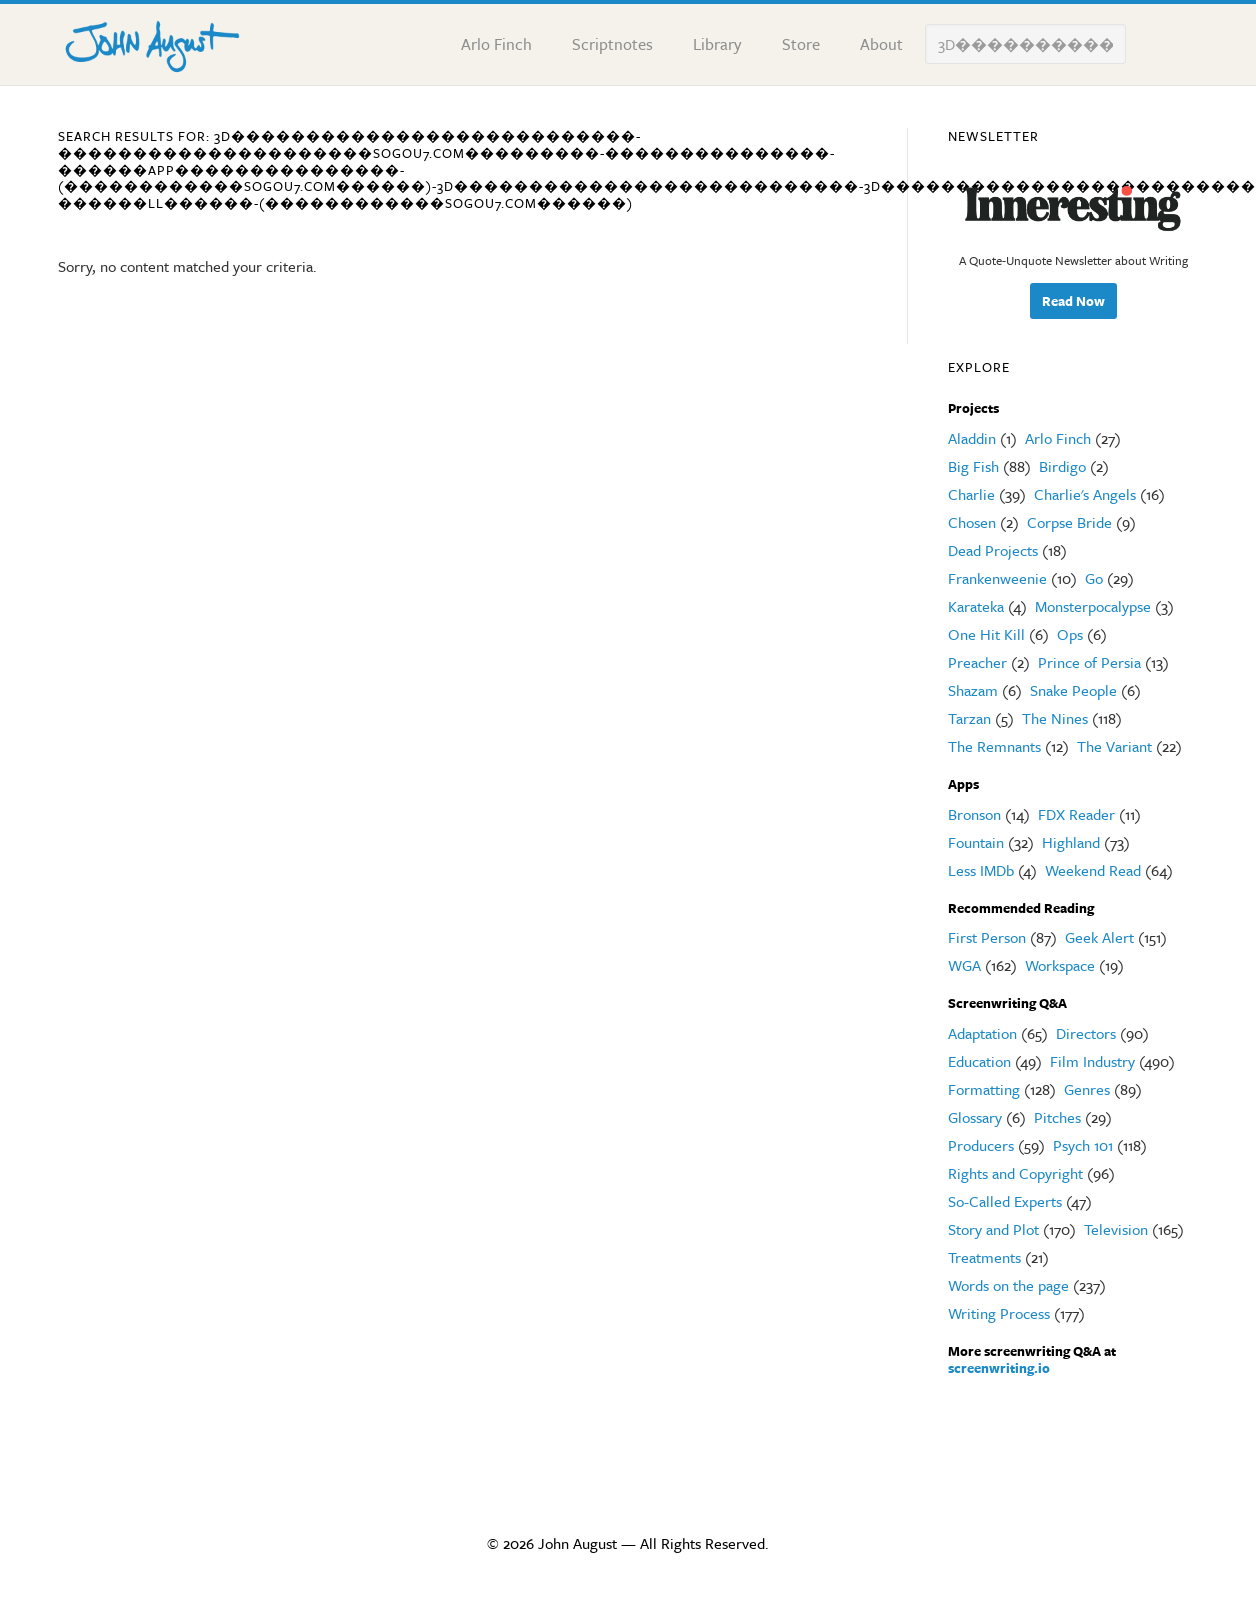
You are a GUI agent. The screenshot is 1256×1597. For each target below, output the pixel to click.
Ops (1070, 634)
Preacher (977, 662)
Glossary (975, 1117)
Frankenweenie (997, 578)
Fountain (976, 842)
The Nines (1055, 718)
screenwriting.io (999, 1368)
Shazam (973, 690)
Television (1116, 1229)
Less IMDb (981, 870)
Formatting (984, 1089)
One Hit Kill (986, 634)
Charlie (971, 494)
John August (153, 42)
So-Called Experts (1005, 1201)
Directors (1086, 1033)
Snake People (1073, 690)
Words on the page (1008, 1285)
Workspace (1060, 965)
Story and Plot (993, 1229)
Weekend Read (1093, 870)
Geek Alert (1099, 937)
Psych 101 (1083, 1145)
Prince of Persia (1089, 662)
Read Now (1073, 301)
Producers (981, 1145)
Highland (1071, 842)
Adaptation (982, 1033)
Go (1094, 578)
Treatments (984, 1257)
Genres (1087, 1089)
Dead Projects (993, 550)
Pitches (1057, 1117)
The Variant (1114, 746)
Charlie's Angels (1085, 494)
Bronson (974, 814)
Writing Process (999, 1313)
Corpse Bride (1069, 522)
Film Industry (1092, 1061)
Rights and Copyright (1015, 1173)
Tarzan (969, 718)
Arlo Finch (1058, 438)
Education (979, 1061)
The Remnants (994, 746)
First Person (987, 937)
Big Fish (973, 466)
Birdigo (1062, 466)
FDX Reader (1076, 814)
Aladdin (972, 438)
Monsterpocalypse (1093, 606)
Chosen (972, 522)
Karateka (976, 606)
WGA (964, 965)
